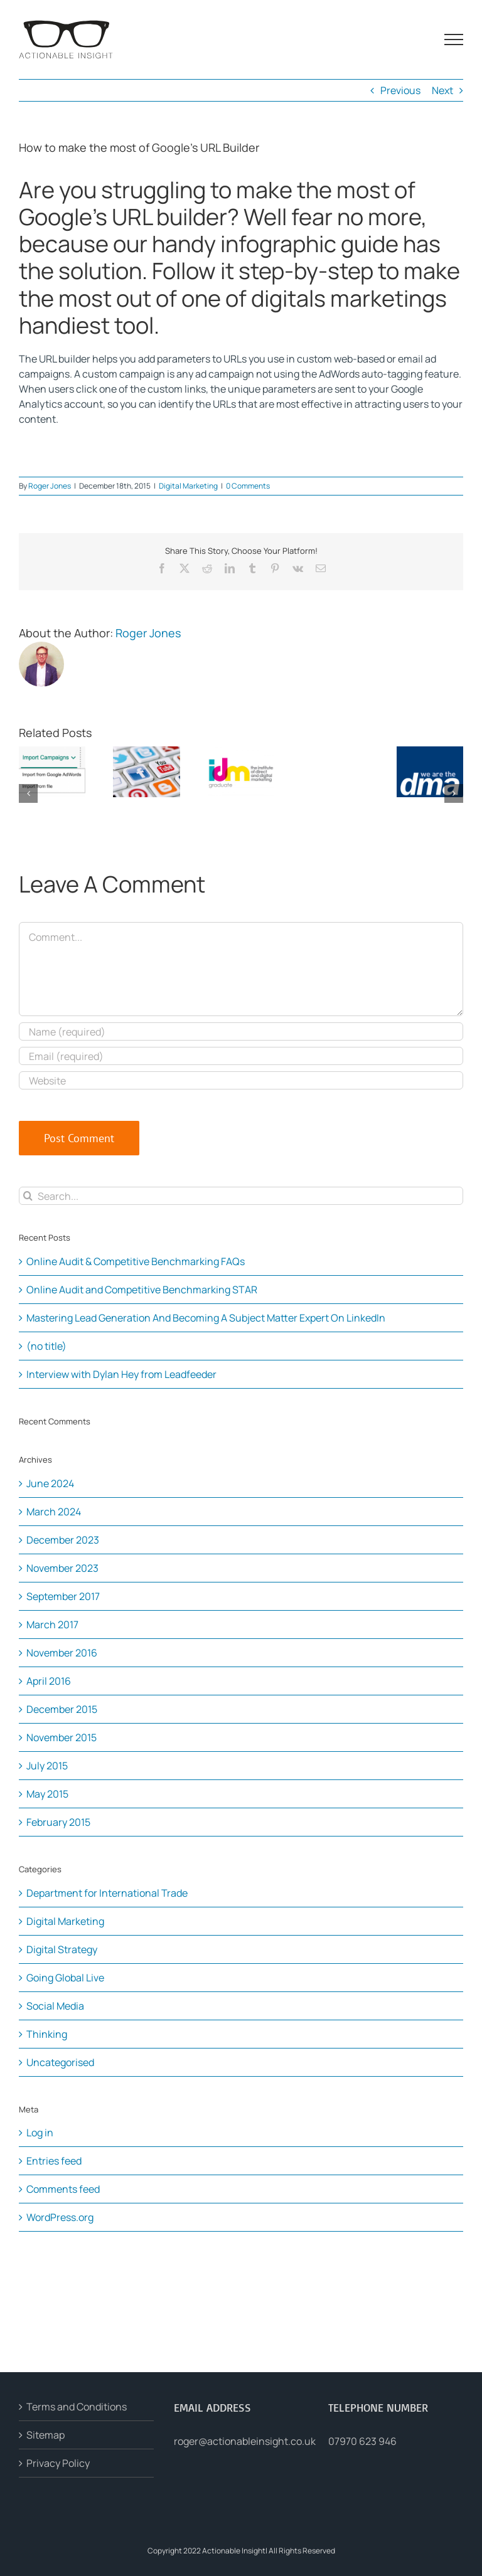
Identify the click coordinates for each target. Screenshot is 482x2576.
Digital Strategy (61, 1949)
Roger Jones (49, 485)
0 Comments (248, 485)
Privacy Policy (58, 2463)
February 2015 (58, 1822)
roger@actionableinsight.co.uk (245, 2441)
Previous (400, 90)
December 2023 (62, 1540)
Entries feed (54, 2161)
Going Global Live (65, 1978)
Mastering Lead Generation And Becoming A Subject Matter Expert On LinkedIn (205, 1318)
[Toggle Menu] (454, 39)
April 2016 (48, 1681)
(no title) (46, 1346)
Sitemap (45, 2435)
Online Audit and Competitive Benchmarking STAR (141, 1289)
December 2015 (61, 1709)
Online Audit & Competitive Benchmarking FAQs (135, 1261)
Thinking (46, 2034)
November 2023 (62, 1568)
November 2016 (61, 1653)
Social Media (55, 2006)
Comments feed (63, 2189)
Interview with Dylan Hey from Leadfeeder (121, 1374)
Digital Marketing (188, 485)
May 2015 (47, 1794)
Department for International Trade (107, 1893)
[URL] (241, 1080)
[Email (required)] (241, 1056)
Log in (39, 2132)
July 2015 (47, 1766)
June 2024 (50, 1483)
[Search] (28, 1196)
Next (442, 90)
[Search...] (241, 1196)
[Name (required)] (241, 1031)
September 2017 (63, 1596)
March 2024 (53, 1512)
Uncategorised (60, 2062)
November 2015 (61, 1737)
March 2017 (52, 1624)
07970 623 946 (362, 2441)
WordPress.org (60, 2217)
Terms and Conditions (76, 2407)
